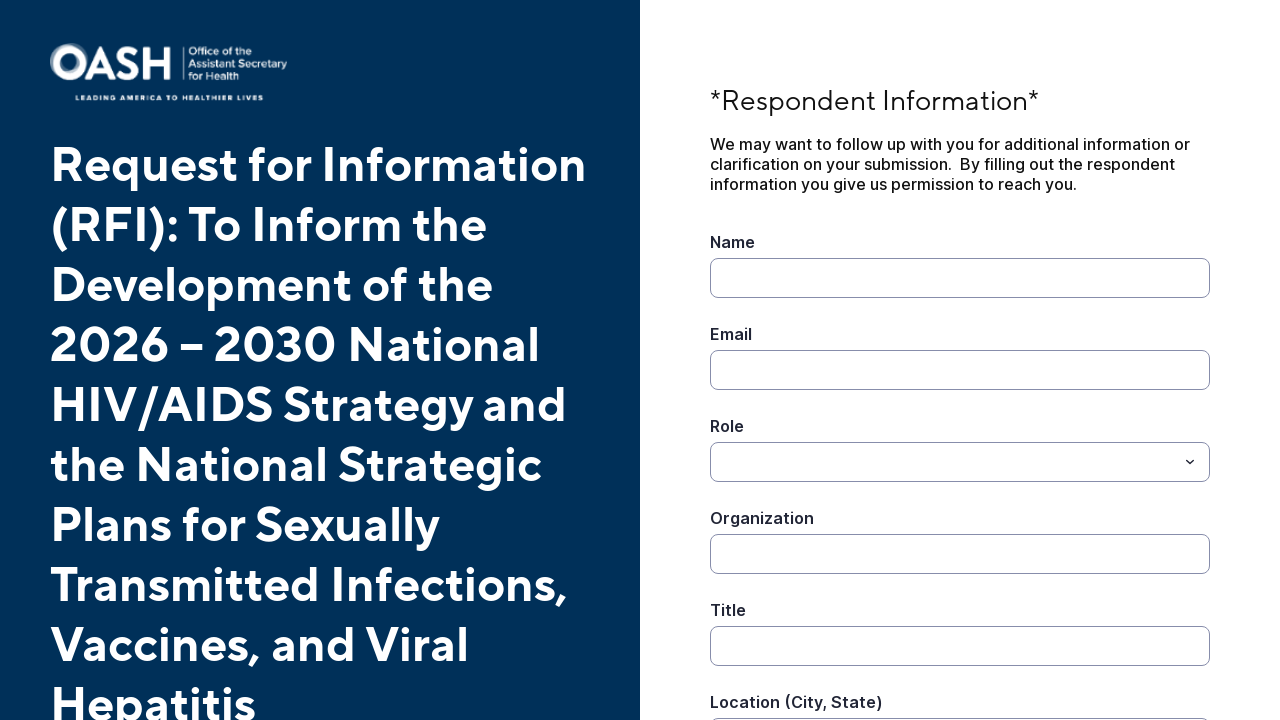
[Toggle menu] (1190, 462)
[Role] (722, 462)
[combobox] (960, 462)
